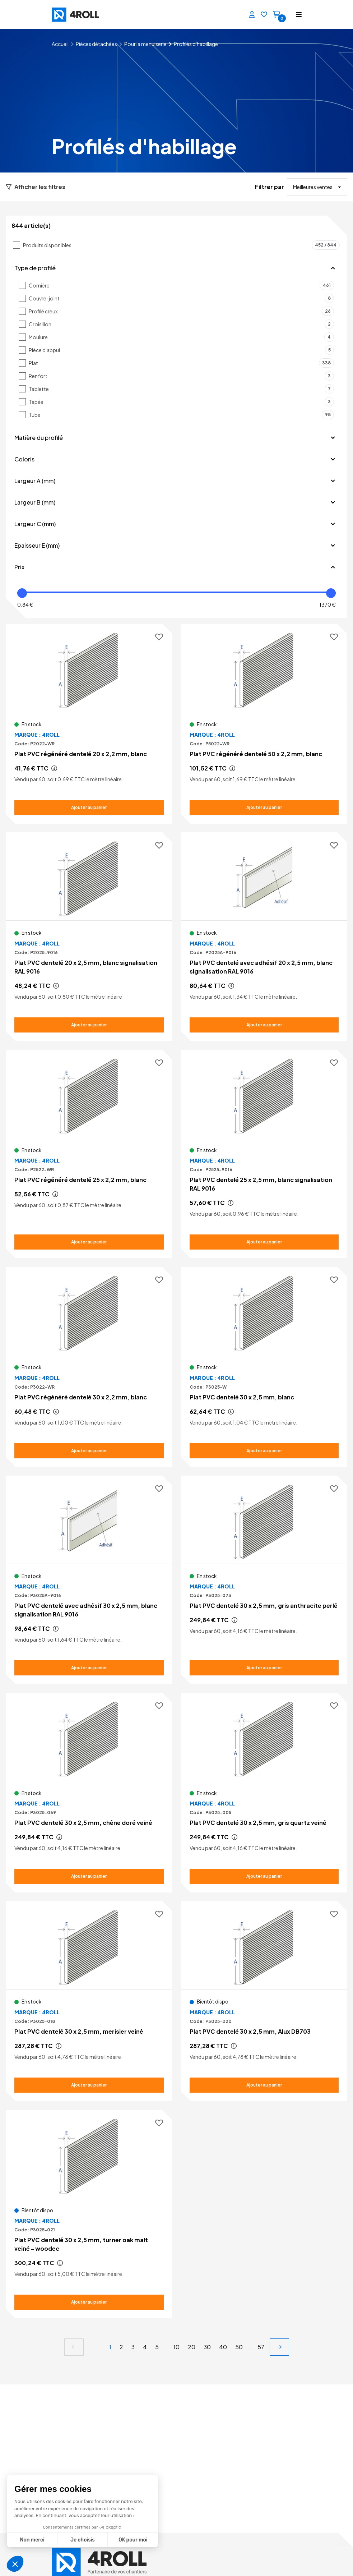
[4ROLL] (69, 14)
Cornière (181, 285)
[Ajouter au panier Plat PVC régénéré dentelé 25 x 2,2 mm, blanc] (89, 1242)
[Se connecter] (252, 15)
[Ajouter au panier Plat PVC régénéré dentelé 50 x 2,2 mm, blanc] (264, 807)
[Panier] (276, 15)
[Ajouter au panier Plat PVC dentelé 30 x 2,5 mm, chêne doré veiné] (89, 1876)
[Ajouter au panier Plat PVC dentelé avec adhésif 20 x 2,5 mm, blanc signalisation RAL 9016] (264, 1024)
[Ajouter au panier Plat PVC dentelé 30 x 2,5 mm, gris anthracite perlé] (264, 1667)
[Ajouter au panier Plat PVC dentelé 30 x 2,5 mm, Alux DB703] (264, 2085)
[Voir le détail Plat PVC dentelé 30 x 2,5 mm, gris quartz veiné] (264, 1792)
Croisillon (181, 324)
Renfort (181, 376)
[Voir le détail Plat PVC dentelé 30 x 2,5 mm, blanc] (264, 1367)
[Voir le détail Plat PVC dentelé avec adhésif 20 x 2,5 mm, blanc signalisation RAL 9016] (264, 936)
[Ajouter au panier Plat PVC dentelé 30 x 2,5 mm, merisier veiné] (89, 2085)
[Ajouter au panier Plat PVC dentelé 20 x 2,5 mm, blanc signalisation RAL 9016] (89, 1024)
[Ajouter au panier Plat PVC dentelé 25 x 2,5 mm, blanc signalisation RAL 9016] (264, 1242)
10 (176, 2347)
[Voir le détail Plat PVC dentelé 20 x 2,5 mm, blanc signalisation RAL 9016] (89, 936)
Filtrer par (269, 186)
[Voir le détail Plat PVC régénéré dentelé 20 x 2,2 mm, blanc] (89, 724)
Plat (181, 363)
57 (260, 2347)
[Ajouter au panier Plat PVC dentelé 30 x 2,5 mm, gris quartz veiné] (264, 1876)
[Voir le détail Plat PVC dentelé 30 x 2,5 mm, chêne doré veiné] (89, 1792)
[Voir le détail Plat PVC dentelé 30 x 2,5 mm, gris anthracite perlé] (264, 1575)
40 (223, 2347)
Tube (181, 414)
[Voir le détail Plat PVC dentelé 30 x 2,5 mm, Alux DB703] (264, 2001)
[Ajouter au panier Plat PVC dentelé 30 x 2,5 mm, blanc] (264, 1450)
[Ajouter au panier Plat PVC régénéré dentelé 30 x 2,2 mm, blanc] (89, 1450)
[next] (279, 2347)
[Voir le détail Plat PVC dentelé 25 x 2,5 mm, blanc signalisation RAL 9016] (264, 1153)
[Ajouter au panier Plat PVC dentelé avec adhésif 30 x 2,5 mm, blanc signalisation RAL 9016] (89, 1667)
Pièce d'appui (181, 350)
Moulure (181, 337)
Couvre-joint (181, 298)
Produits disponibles (181, 245)
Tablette (181, 388)
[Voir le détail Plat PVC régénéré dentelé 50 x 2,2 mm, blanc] (264, 724)
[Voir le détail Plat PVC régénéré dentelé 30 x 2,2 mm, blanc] (89, 1367)
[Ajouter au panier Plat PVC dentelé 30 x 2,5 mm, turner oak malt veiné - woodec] (89, 2302)
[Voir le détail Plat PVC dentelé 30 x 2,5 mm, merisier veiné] (89, 2001)
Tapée (181, 401)
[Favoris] (264, 15)
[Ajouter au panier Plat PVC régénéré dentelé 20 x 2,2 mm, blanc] (89, 807)
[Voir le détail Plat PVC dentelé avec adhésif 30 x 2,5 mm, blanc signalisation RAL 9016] (89, 1579)
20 (191, 2347)
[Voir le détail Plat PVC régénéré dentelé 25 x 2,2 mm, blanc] (89, 1149)
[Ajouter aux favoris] (159, 637)
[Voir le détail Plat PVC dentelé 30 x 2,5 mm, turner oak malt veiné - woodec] (89, 2214)
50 (239, 2347)
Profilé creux (181, 311)
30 (207, 2347)
